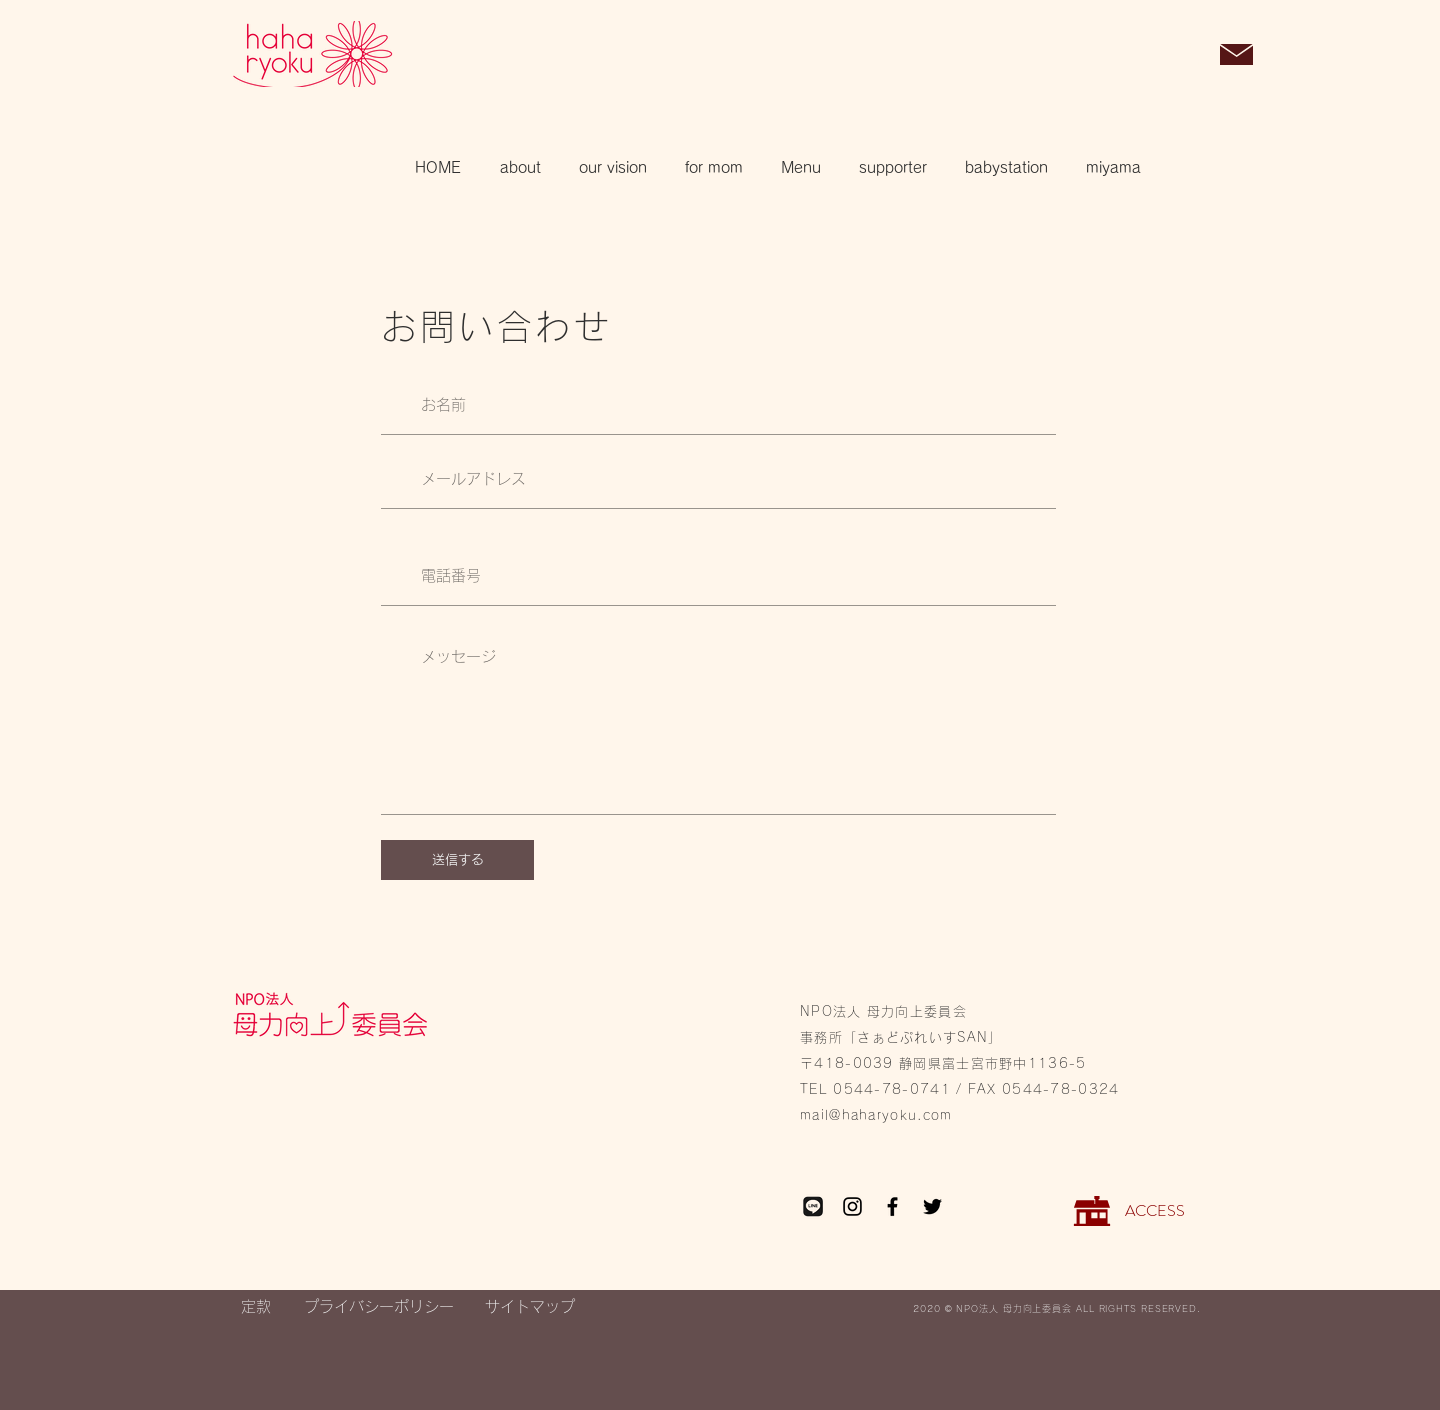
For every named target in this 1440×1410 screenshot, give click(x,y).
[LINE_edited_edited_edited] (812, 1206)
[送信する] (457, 860)
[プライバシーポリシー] (378, 1306)
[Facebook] (892, 1206)
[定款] (255, 1306)
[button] (1185, 56)
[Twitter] (932, 1206)
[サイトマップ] (530, 1306)
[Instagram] (852, 1206)
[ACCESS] (1154, 1211)
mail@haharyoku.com (876, 1115)
